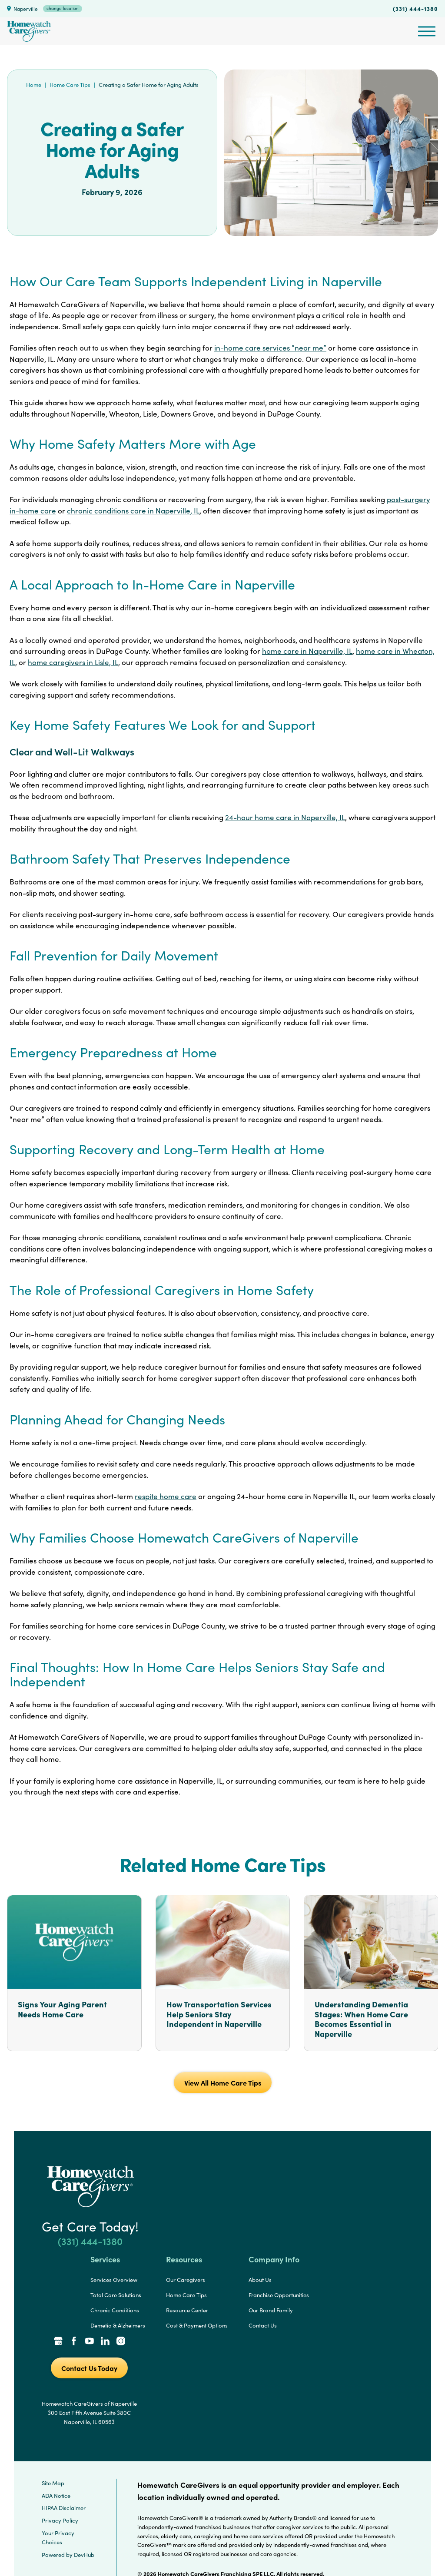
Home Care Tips (70, 85)
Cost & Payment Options (197, 2325)
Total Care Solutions (115, 2295)
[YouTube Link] (89, 2342)
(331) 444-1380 (415, 8)
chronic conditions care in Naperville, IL (133, 511)
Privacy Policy (60, 2520)
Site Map (53, 2483)
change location (62, 8)
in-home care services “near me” (270, 348)
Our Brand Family (271, 2310)
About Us (260, 2280)
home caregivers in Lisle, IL (73, 662)
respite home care (165, 1496)
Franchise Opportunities (279, 2295)
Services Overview (113, 2280)
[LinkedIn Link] (105, 2342)
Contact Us (263, 2325)
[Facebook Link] (74, 2342)
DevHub (84, 2555)
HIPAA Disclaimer (64, 2508)
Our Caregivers (185, 2280)
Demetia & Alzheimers (117, 2325)
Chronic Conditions (114, 2310)
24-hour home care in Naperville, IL (285, 817)
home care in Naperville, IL (307, 651)
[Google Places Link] (58, 2342)
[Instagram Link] (120, 2342)
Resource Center (187, 2310)
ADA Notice (56, 2496)
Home (33, 85)
